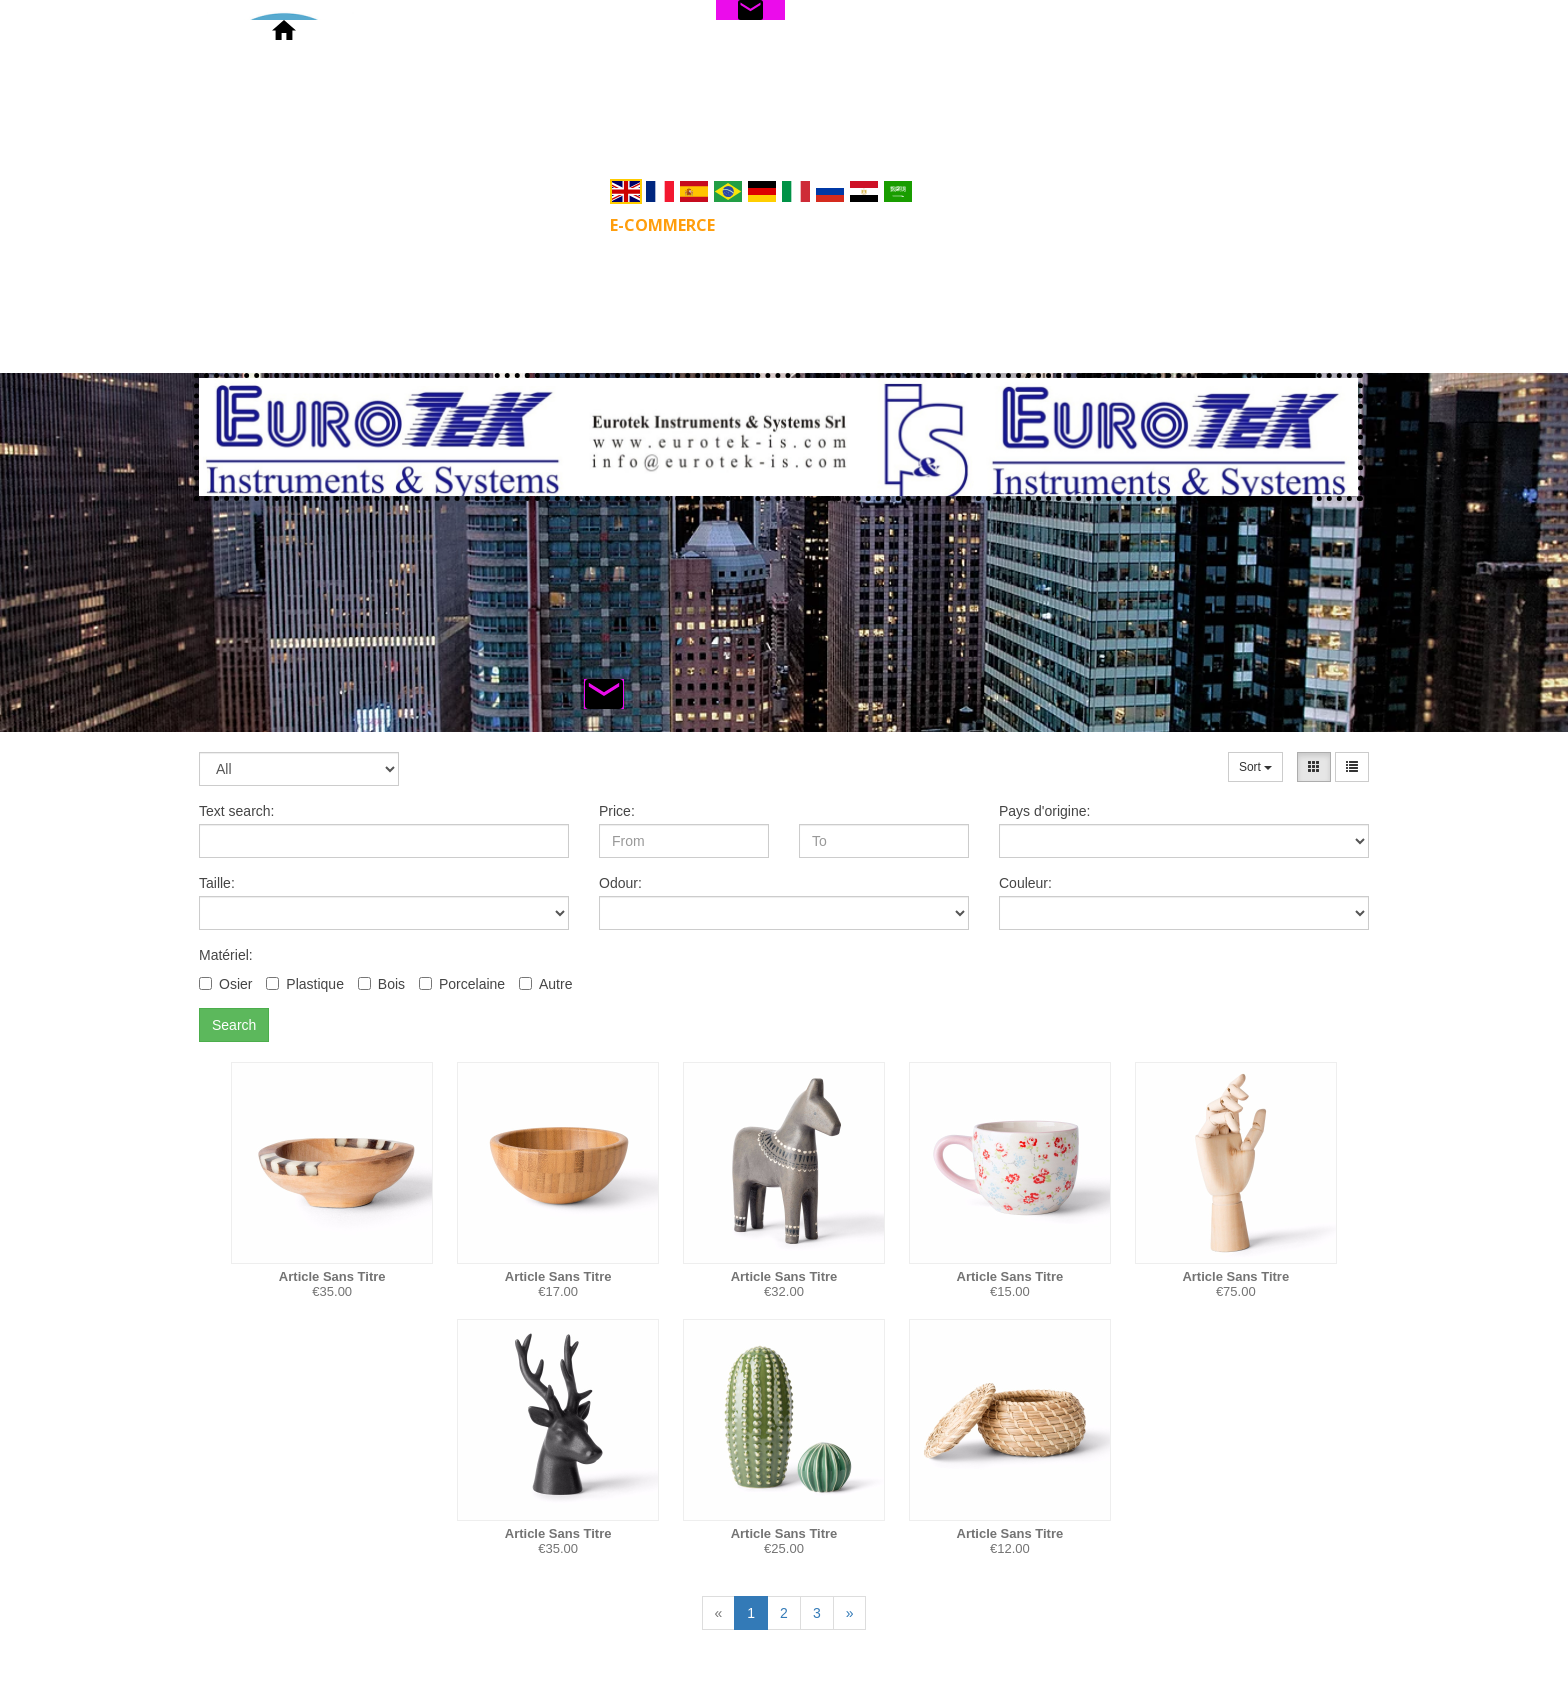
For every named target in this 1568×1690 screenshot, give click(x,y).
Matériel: (226, 955)
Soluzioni (799, 225)
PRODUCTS (526, 225)
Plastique (305, 984)
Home (419, 225)
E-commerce (662, 225)
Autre (545, 984)
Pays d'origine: (1044, 811)
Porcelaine (462, 984)
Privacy (1140, 225)
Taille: (217, 883)
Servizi (912, 225)
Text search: (236, 811)
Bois (381, 984)
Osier (225, 984)
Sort (1255, 767)
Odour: (620, 883)
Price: (617, 811)
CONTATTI (1024, 225)
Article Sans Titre (332, 1276)
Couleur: (1025, 883)
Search (234, 1025)
